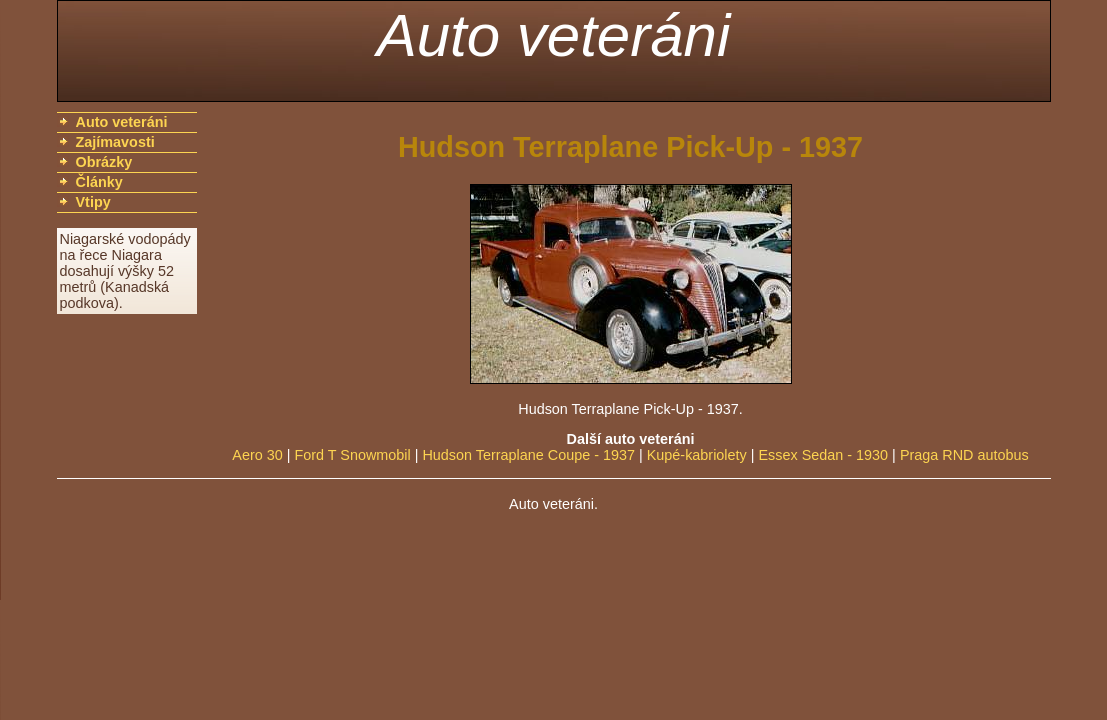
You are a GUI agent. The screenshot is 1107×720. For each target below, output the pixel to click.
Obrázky (104, 162)
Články (99, 182)
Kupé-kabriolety (697, 455)
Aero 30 (257, 455)
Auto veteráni (554, 35)
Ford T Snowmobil (352, 455)
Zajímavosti (115, 142)
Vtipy (93, 202)
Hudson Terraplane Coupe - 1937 (528, 455)
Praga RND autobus (964, 455)
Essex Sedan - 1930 (824, 455)
